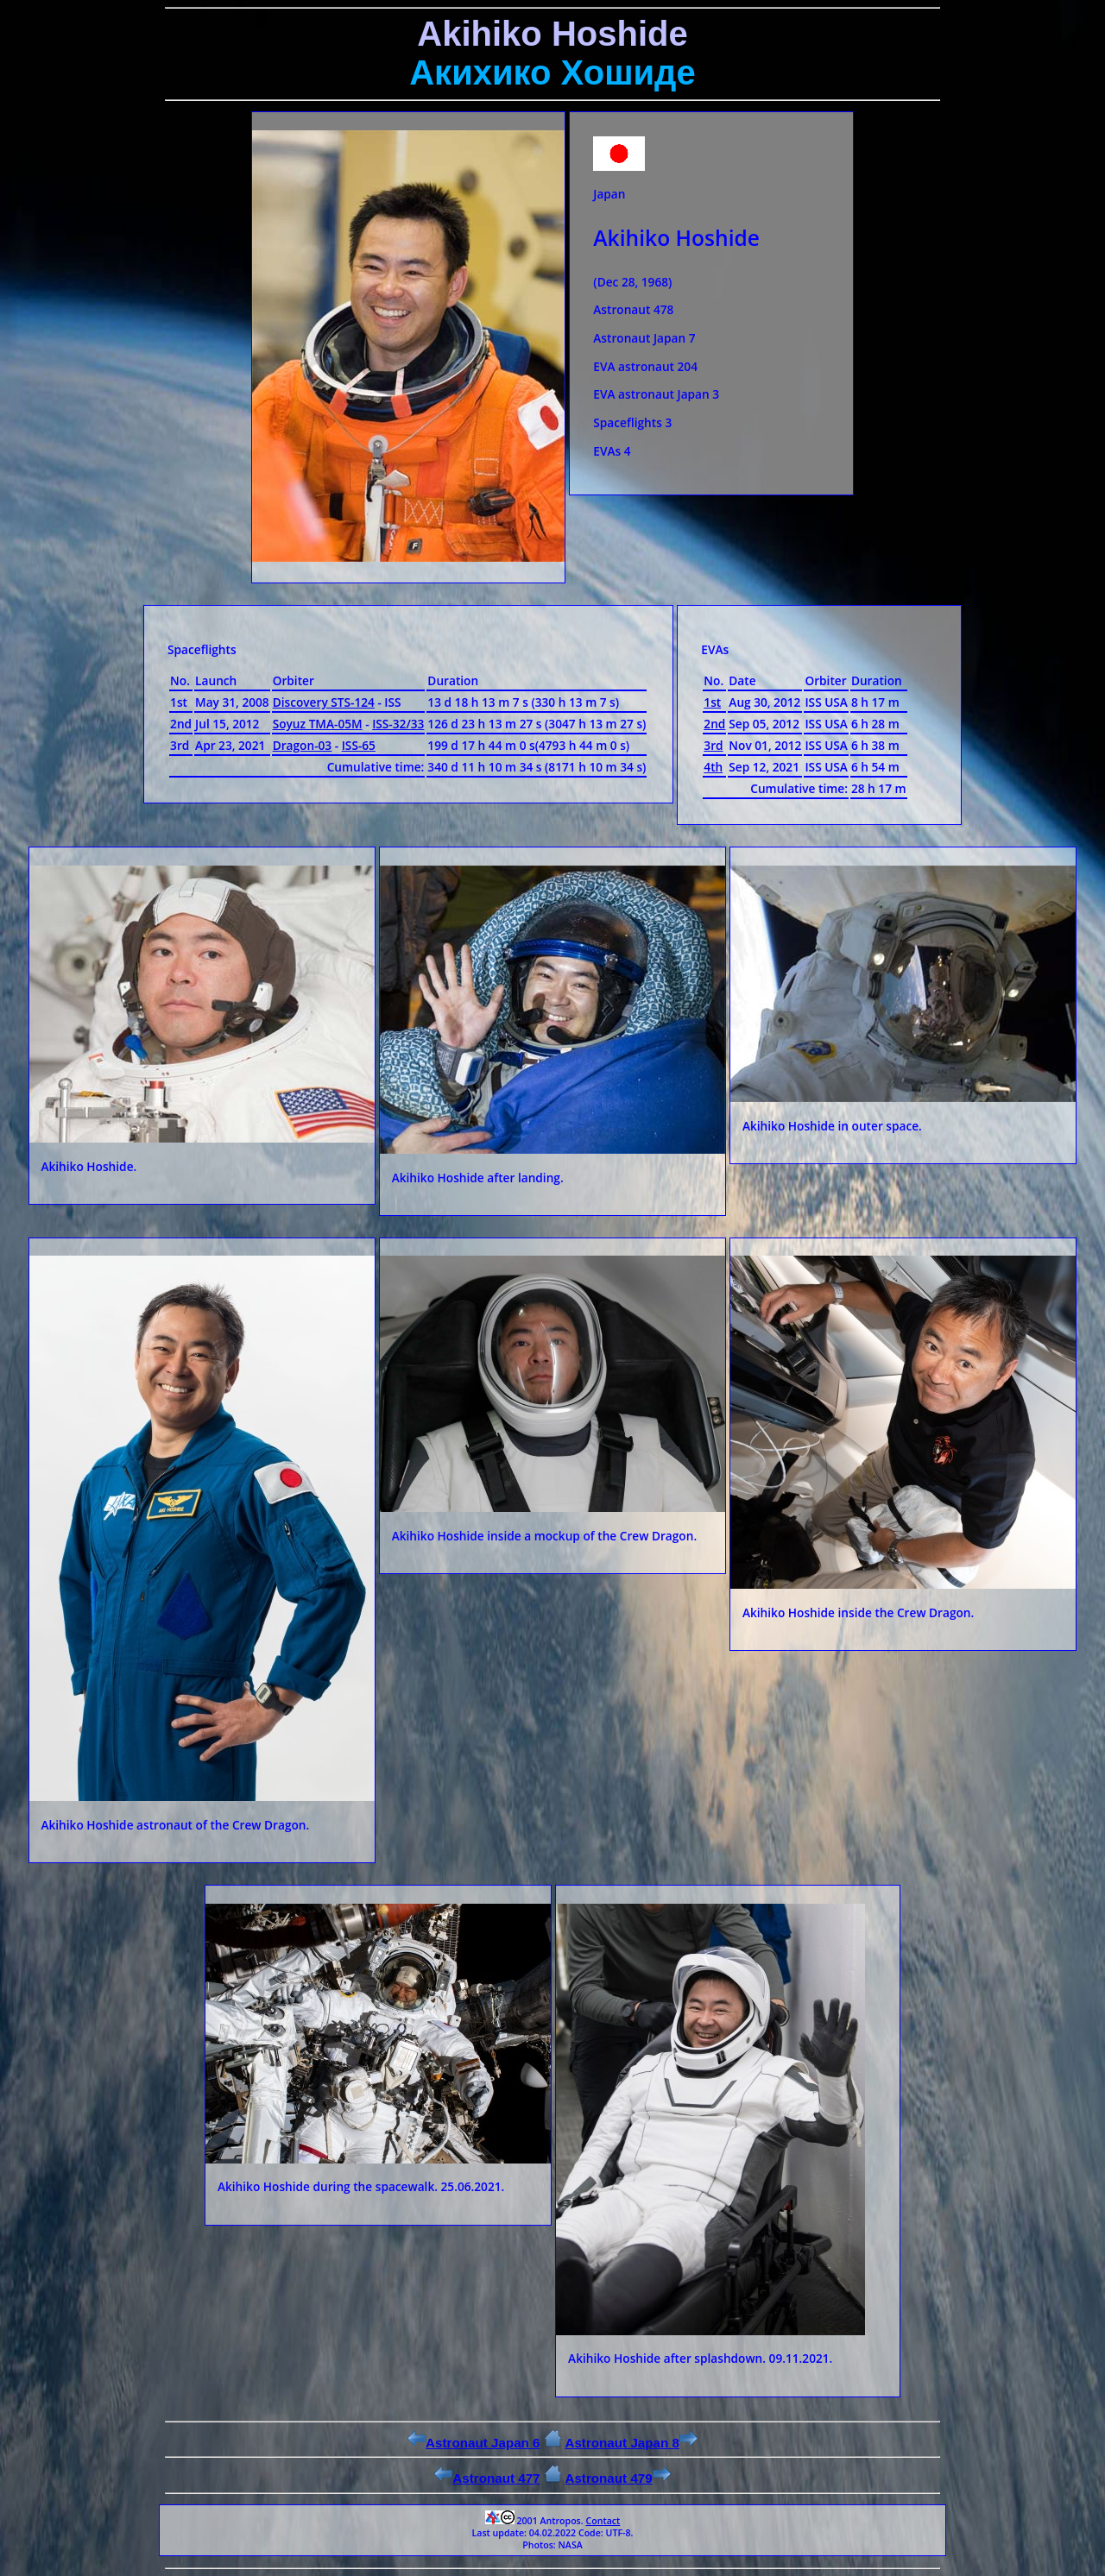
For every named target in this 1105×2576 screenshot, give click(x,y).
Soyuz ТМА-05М (318, 723)
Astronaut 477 (487, 2478)
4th (713, 767)
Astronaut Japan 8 (631, 2442)
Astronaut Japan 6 (473, 2442)
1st (712, 702)
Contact (602, 2521)
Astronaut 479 (617, 2478)
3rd (713, 745)
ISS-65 (359, 745)
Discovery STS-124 (324, 702)
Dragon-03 (302, 745)
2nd (714, 723)
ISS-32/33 (398, 723)
